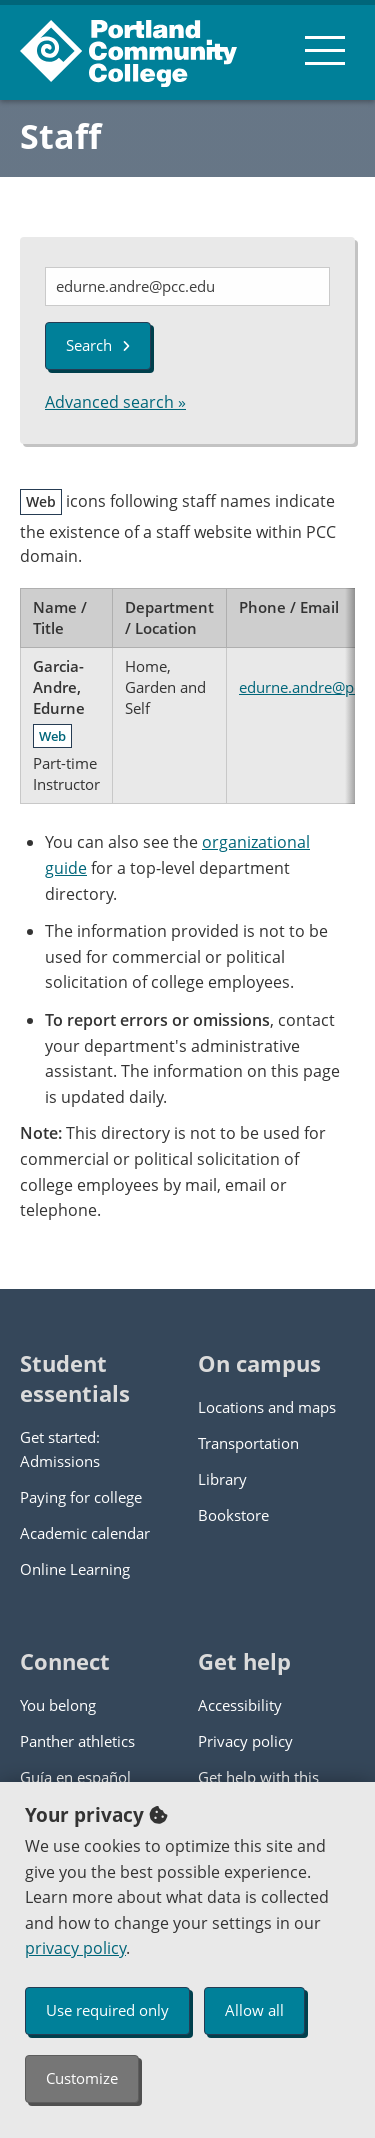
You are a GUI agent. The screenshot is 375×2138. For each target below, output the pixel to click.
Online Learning (75, 1569)
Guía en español (75, 1777)
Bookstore (233, 1515)
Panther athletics (77, 1741)
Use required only (107, 2010)
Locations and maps (267, 1407)
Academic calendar (85, 1533)
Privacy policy (245, 1741)
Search (98, 345)
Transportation (248, 1443)
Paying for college (81, 1497)
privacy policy (75, 1948)
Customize (82, 2078)
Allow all (254, 2010)
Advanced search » (115, 402)
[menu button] (325, 50)
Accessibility (240, 1705)
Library (222, 1479)
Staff (60, 136)
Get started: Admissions (60, 1449)
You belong (58, 1705)
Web (52, 736)
